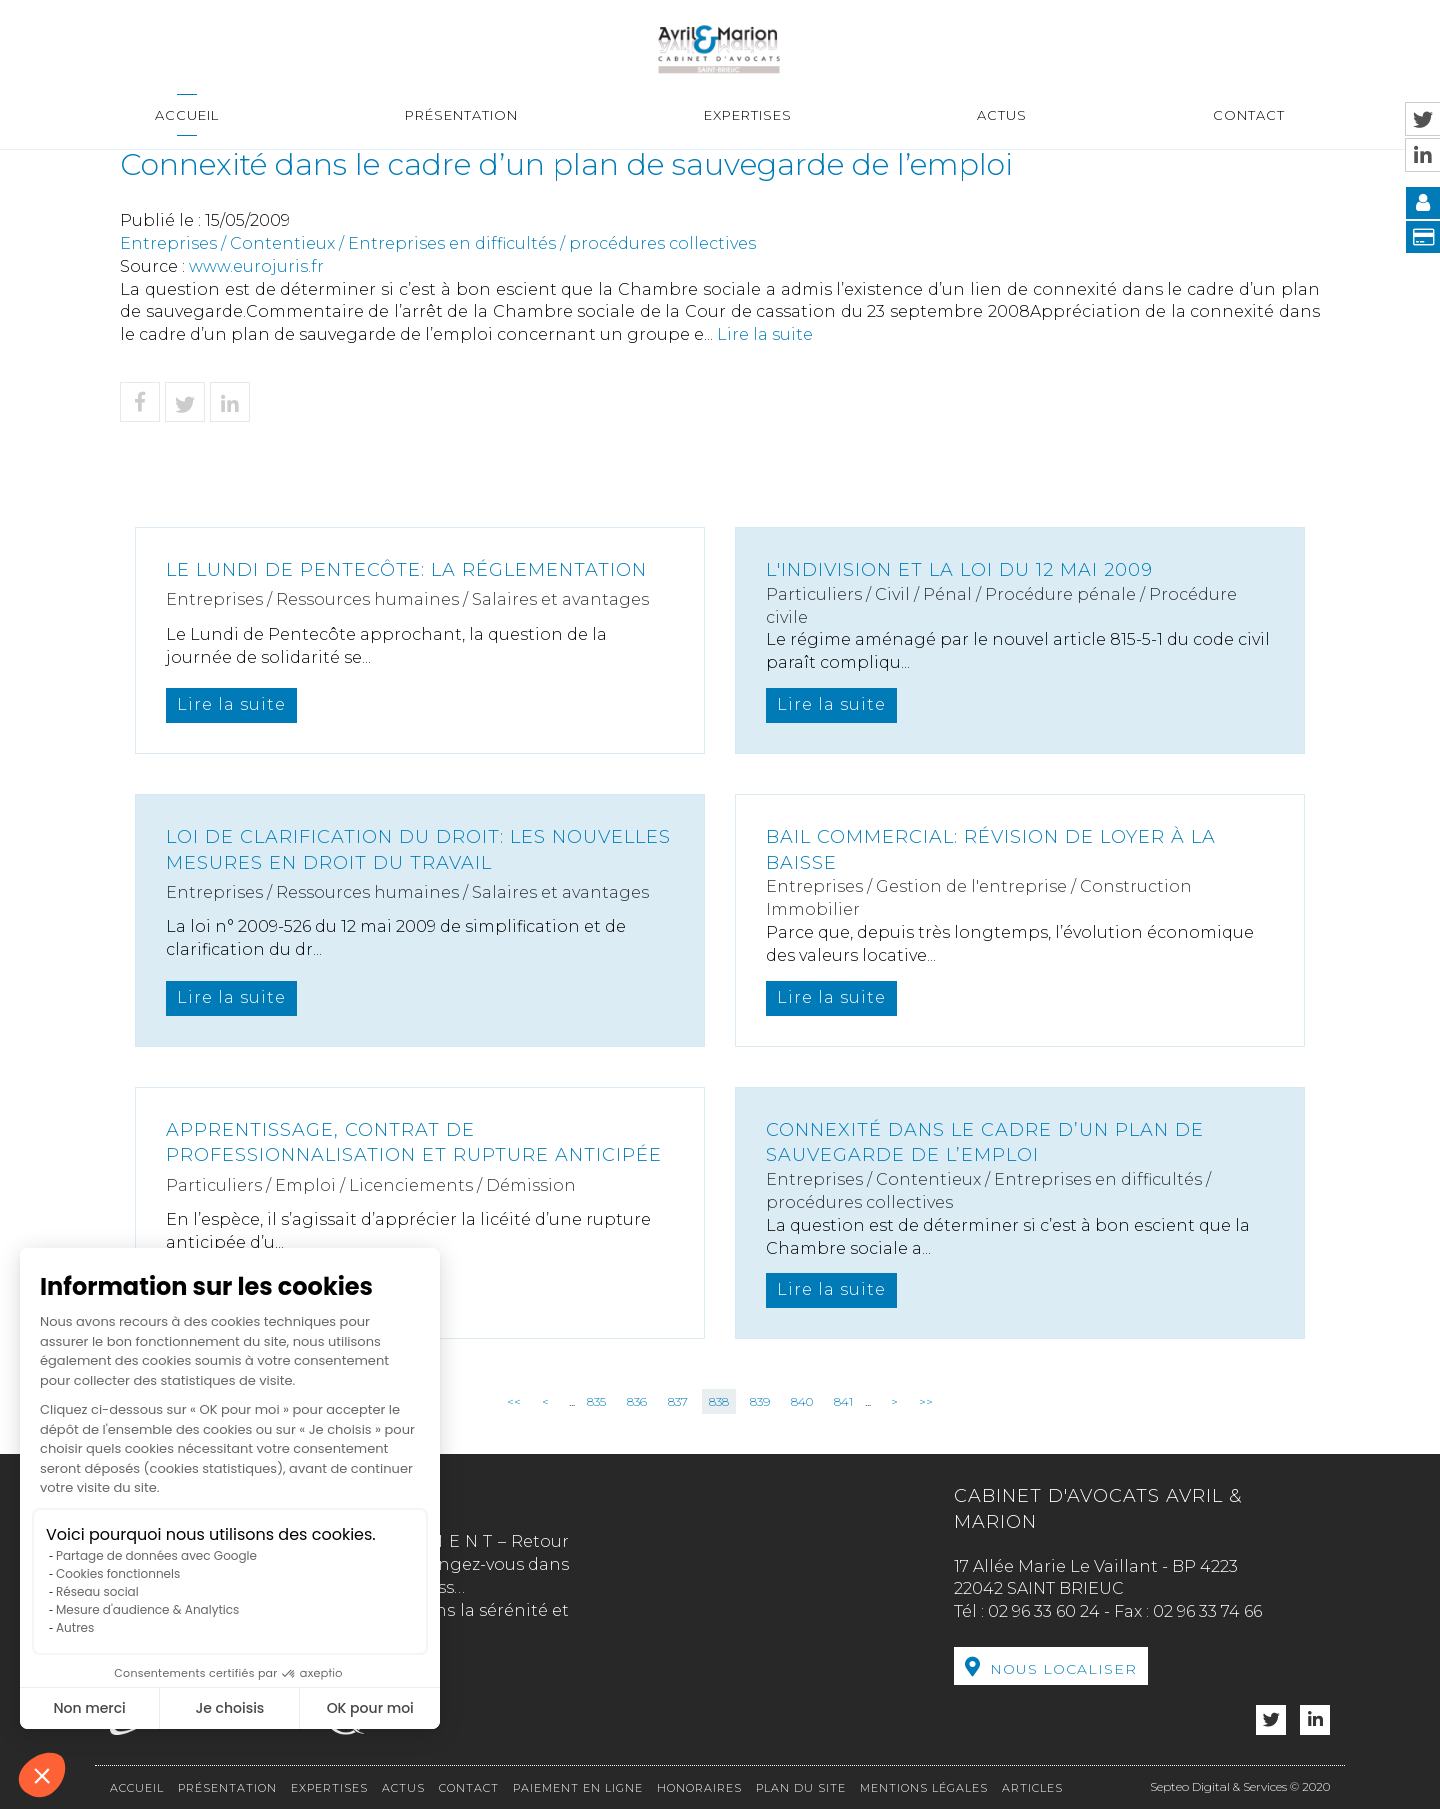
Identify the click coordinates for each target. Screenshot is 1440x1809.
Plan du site (801, 1788)
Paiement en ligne (578, 1788)
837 (678, 1401)
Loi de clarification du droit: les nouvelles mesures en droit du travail (418, 850)
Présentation (461, 115)
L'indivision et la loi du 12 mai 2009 (959, 570)
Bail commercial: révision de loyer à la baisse (991, 850)
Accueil (187, 115)
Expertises (748, 115)
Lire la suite (765, 334)
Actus (1002, 115)
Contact (1249, 115)
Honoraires (699, 1788)
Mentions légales (924, 1788)
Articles (1032, 1788)
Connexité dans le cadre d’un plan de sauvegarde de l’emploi (985, 1143)
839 (760, 1401)
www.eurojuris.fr (256, 266)
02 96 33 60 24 (1044, 1611)
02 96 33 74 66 (1207, 1611)
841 (843, 1401)
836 (637, 1401)
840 (802, 1401)
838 (719, 1401)
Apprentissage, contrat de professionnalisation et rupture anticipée (414, 1143)
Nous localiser (1063, 1669)
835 (596, 1401)
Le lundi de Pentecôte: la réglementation (406, 570)
